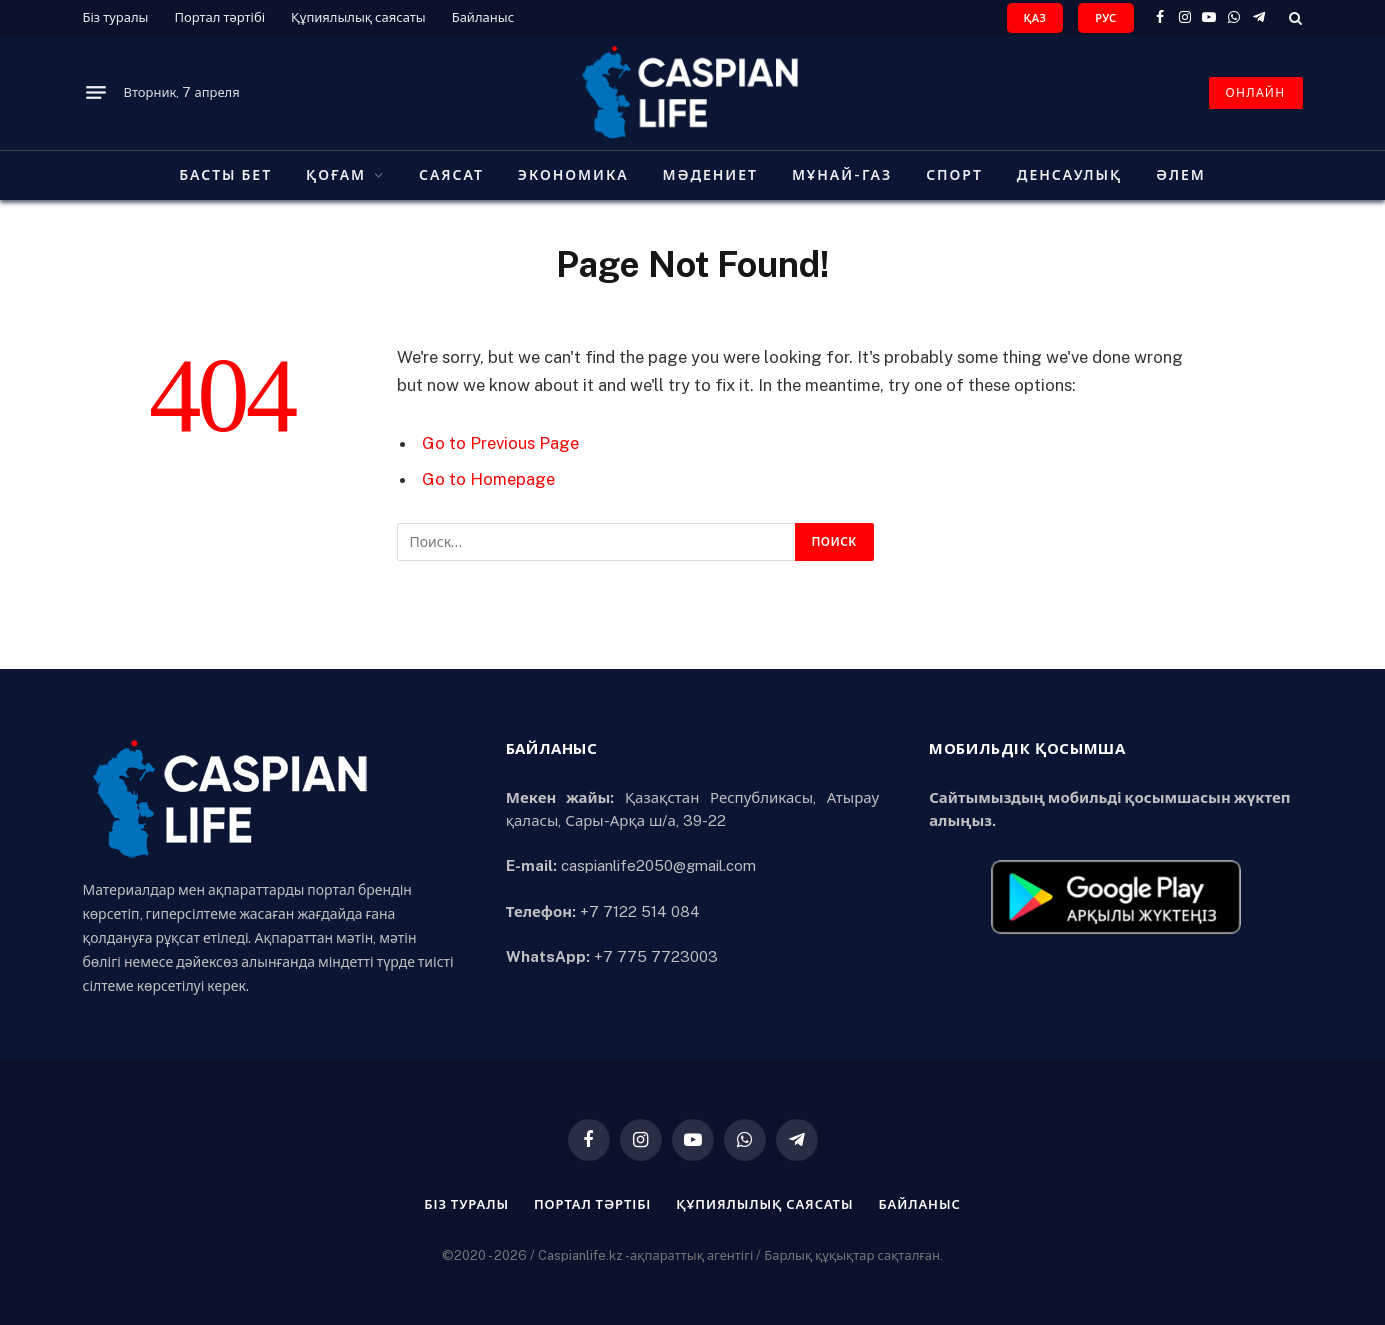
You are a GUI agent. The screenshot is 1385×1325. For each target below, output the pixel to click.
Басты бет (225, 175)
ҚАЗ (1035, 18)
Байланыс (483, 17)
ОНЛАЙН (1256, 93)
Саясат (451, 175)
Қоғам (336, 175)
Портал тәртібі (219, 17)
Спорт (954, 175)
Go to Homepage (488, 479)
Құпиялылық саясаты (358, 17)
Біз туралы (116, 17)
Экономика (573, 175)
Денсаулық (1069, 175)
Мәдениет (710, 175)
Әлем (1181, 175)
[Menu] (96, 93)
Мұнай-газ (842, 175)
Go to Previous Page (500, 443)
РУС (1105, 18)
